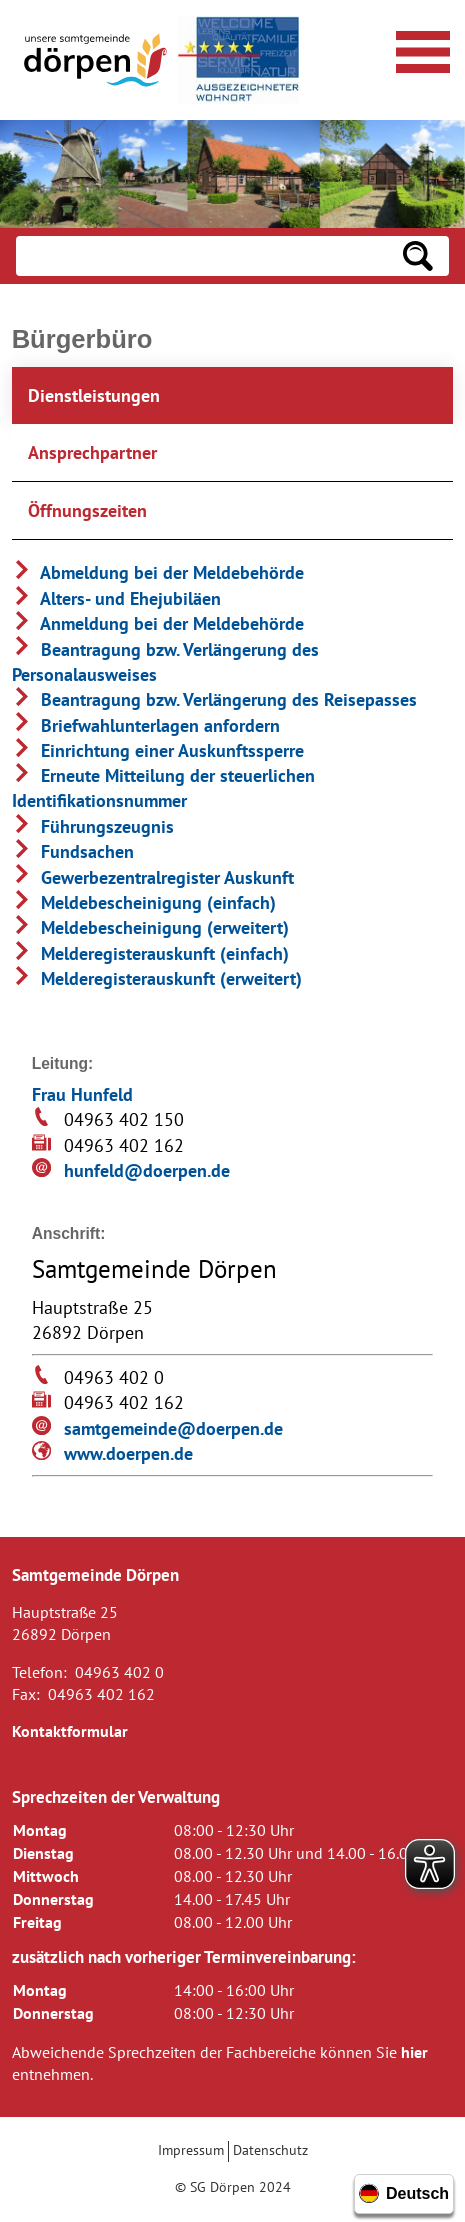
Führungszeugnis (93, 826)
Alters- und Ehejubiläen (116, 598)
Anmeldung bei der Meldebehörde (158, 623)
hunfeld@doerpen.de (147, 1170)
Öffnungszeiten (87, 510)
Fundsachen (73, 851)
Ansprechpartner (92, 452)
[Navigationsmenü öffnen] (420, 49)
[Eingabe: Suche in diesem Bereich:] (201, 256)
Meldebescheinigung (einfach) (144, 902)
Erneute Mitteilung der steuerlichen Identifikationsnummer (163, 788)
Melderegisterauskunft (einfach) (150, 953)
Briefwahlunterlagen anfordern (146, 725)
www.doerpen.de (128, 1453)
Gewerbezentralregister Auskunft (153, 877)
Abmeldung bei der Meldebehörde (158, 572)
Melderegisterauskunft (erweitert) (157, 978)
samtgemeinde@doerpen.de (173, 1428)
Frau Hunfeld (82, 1094)
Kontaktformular (70, 1731)
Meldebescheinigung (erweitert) (150, 927)
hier (414, 2052)
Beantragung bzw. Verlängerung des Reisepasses (214, 699)
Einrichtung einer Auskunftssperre (158, 750)
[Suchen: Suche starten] (418, 256)
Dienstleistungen (94, 395)
